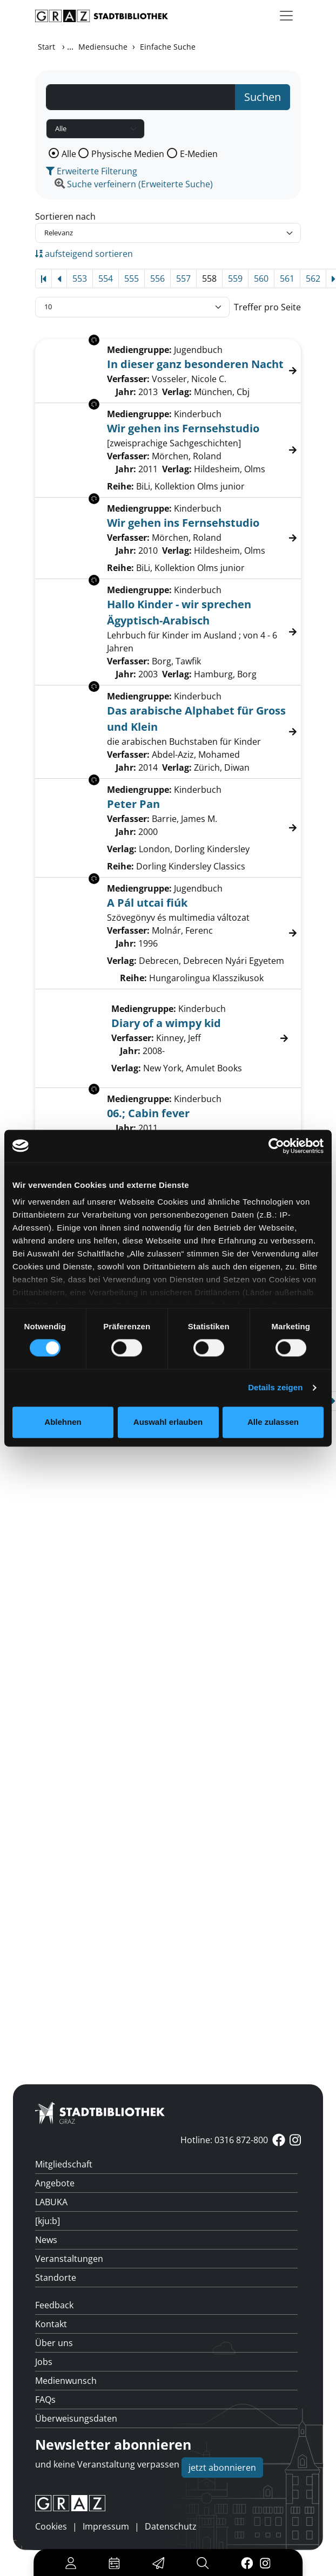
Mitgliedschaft (63, 2164)
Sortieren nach (65, 216)
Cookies (51, 2526)
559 (235, 278)
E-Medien (199, 154)
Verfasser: (132, 1038)
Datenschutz (171, 2526)
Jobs (43, 2362)
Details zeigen (275, 1387)
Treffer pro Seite (267, 307)
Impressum (106, 2526)
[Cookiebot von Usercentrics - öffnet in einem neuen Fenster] (276, 1146)
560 (261, 278)
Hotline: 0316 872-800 (224, 2140)
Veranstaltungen (69, 2259)
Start (46, 47)
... (70, 46)
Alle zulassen (273, 1421)
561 (287, 278)
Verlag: (126, 1068)
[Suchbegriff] (141, 97)
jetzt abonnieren (222, 2467)
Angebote (55, 2183)
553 (79, 278)
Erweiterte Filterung (91, 171)
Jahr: (130, 1051)
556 (157, 278)
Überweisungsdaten (76, 2418)
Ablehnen (62, 1421)
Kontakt (51, 2324)
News (46, 2240)
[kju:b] (47, 2221)
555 (131, 278)
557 (183, 278)
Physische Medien (127, 154)
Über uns (54, 2343)
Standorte (55, 2277)
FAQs (45, 2399)
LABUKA (51, 2202)
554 (105, 278)
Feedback (54, 2305)
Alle (69, 154)
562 (313, 278)
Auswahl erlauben (168, 1421)
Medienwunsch (66, 2381)
